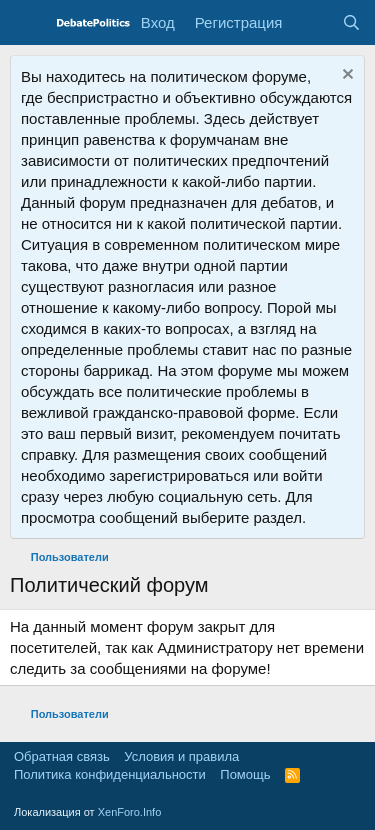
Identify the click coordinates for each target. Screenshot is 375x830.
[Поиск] (351, 22)
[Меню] (27, 23)
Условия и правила (181, 756)
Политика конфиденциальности (110, 774)
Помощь (245, 774)
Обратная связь (62, 756)
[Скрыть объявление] (345, 76)
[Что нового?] (311, 22)
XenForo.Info (130, 812)
